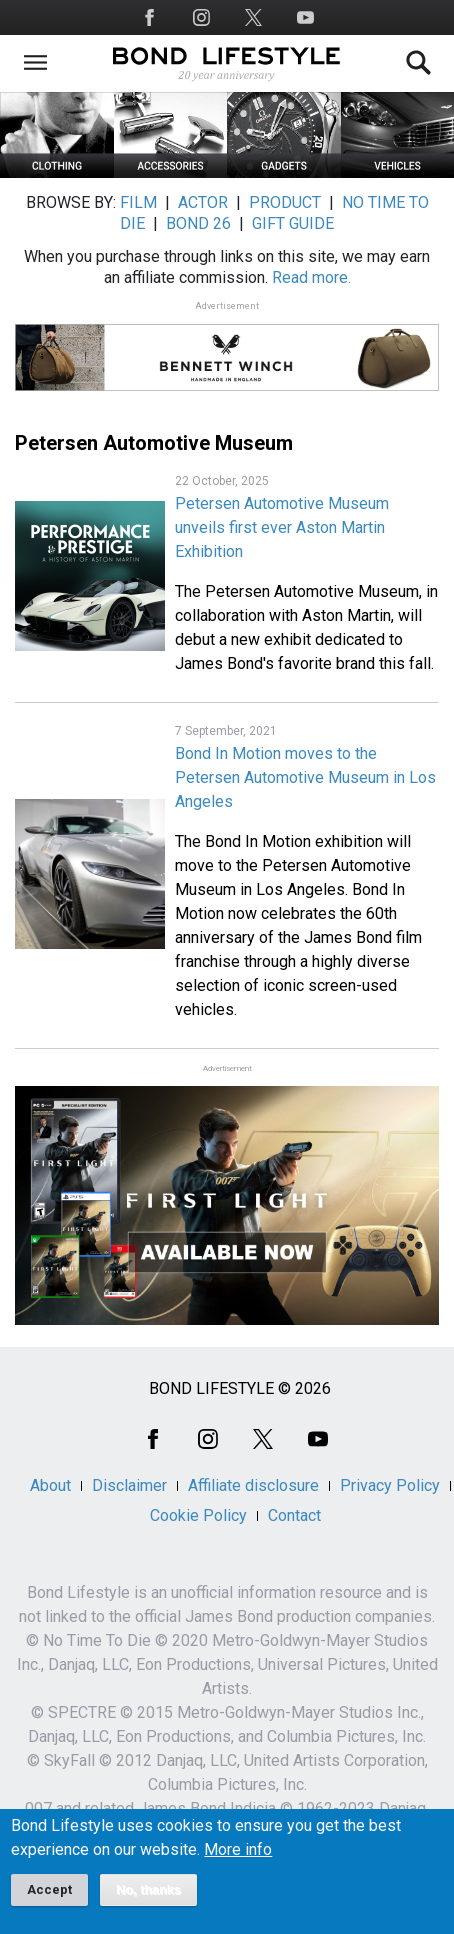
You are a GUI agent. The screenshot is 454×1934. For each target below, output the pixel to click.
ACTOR (203, 202)
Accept (49, 1901)
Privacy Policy (390, 1485)
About (50, 1485)
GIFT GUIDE (293, 223)
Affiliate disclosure (253, 1485)
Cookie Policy (198, 1515)
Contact (294, 1515)
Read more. (311, 277)
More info (238, 1862)
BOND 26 (198, 223)
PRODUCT (285, 202)
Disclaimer (129, 1485)
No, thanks (148, 1902)
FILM (138, 202)
